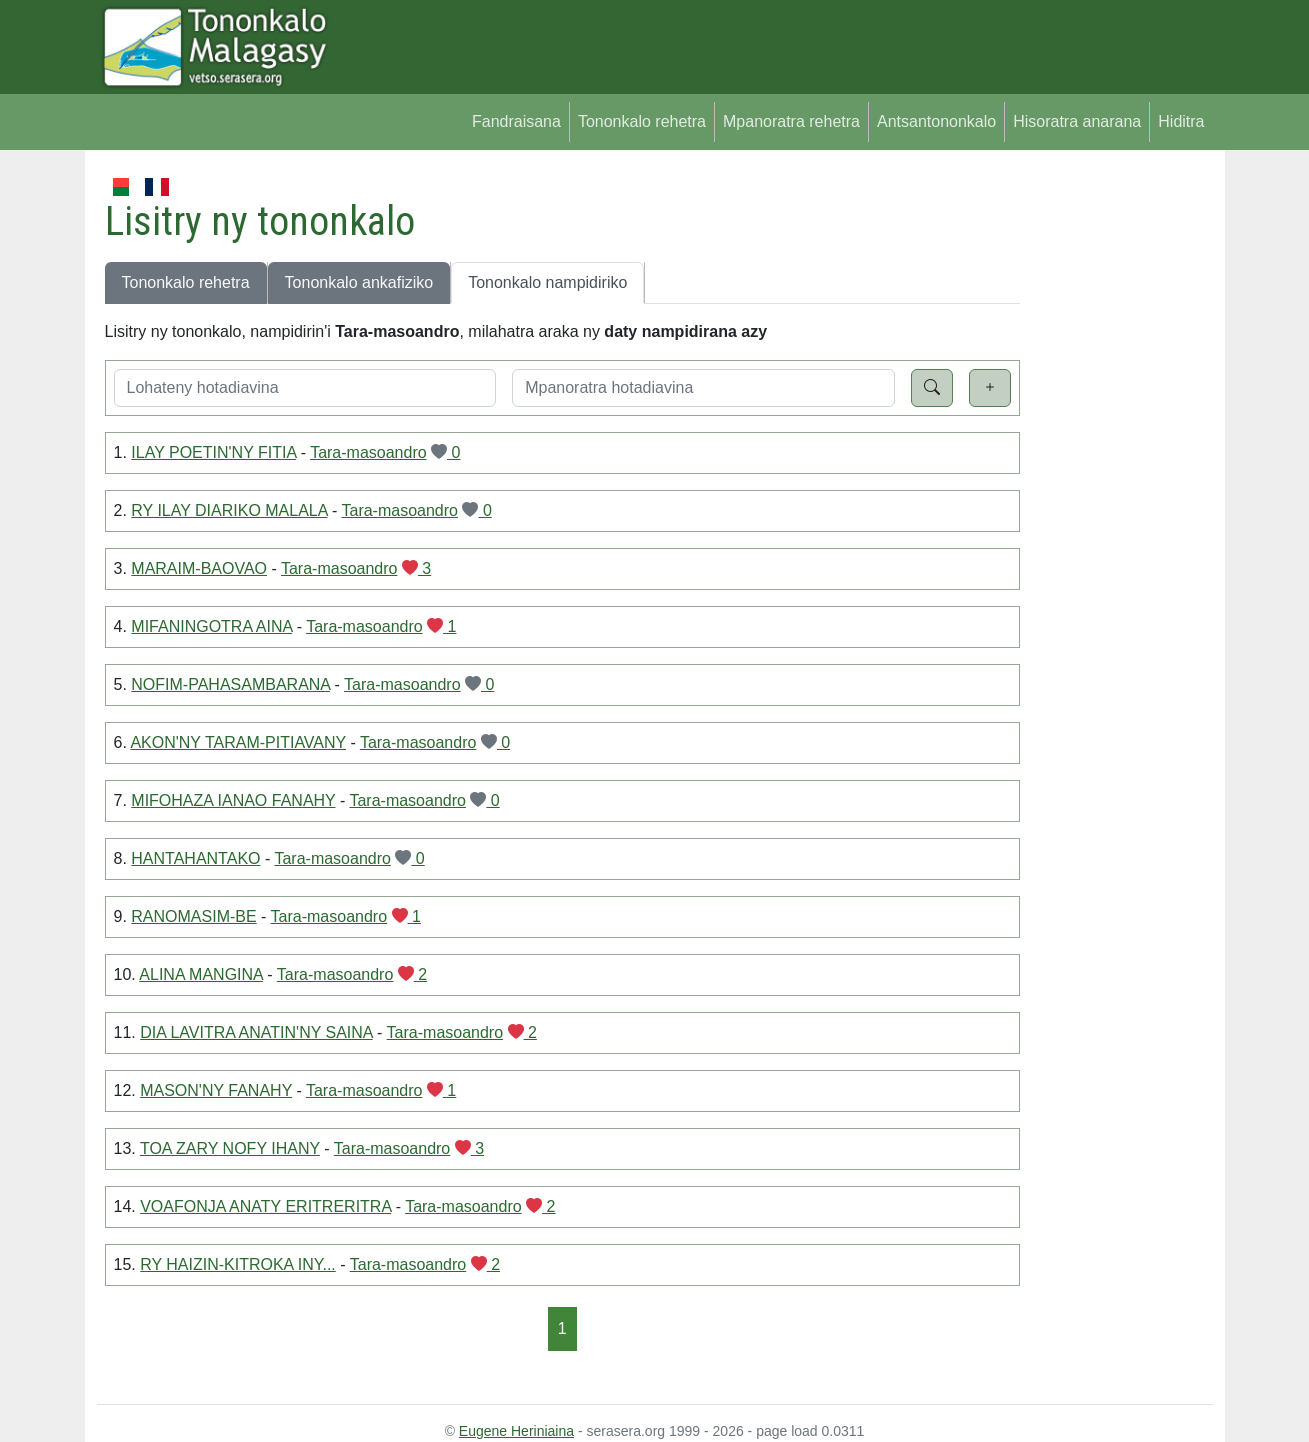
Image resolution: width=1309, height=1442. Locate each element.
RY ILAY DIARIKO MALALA (229, 510)
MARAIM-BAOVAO (199, 568)
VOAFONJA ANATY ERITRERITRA (265, 1206)
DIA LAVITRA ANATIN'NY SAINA (256, 1032)
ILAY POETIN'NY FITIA (213, 452)
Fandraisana (516, 121)
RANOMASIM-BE (193, 916)
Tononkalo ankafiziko (359, 282)
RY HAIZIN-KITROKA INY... (238, 1264)
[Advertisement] (1116, 474)
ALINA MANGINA (201, 974)
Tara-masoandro (368, 452)
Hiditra (1181, 121)
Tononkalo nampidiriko (547, 282)
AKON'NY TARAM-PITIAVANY (238, 742)
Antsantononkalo (936, 121)
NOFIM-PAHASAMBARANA (230, 684)
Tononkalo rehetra (642, 121)
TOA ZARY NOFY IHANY (230, 1148)
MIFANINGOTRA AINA (211, 626)
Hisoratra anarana (1077, 121)
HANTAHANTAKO (195, 858)
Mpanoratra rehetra (791, 121)
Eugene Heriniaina (516, 1431)
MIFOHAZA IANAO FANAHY (233, 800)
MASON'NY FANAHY (216, 1090)
